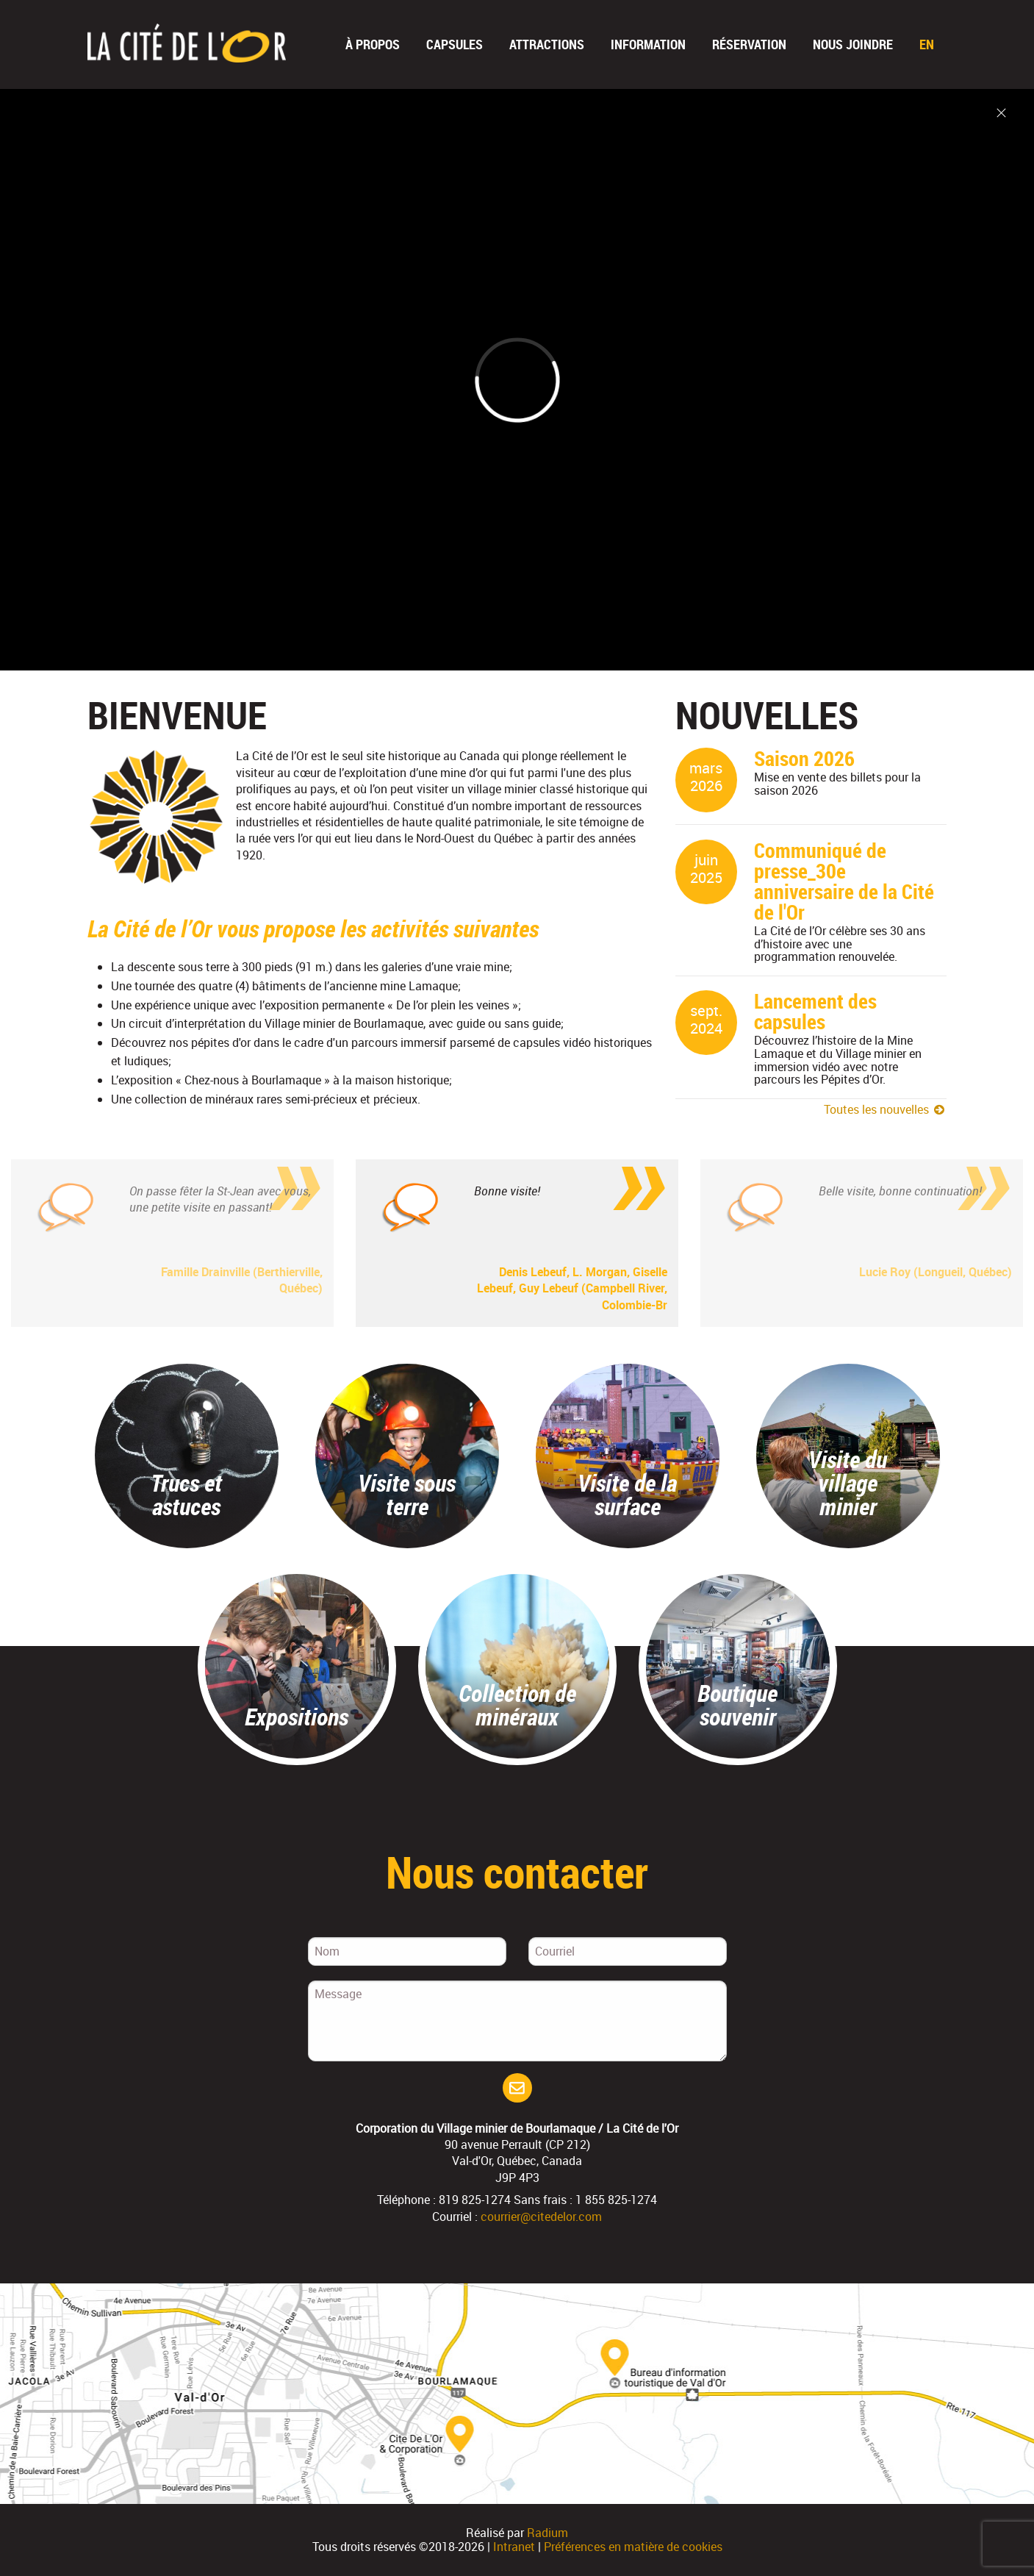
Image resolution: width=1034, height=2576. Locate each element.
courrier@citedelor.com (541, 2216)
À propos (372, 44)
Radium (547, 2533)
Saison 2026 (804, 758)
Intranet (514, 2547)
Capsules (454, 44)
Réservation (749, 44)
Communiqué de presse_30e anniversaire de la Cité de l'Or (844, 881)
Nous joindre (853, 44)
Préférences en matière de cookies (633, 2547)
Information (648, 44)
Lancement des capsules (815, 1011)
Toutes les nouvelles (885, 1109)
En (926, 44)
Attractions (546, 44)
